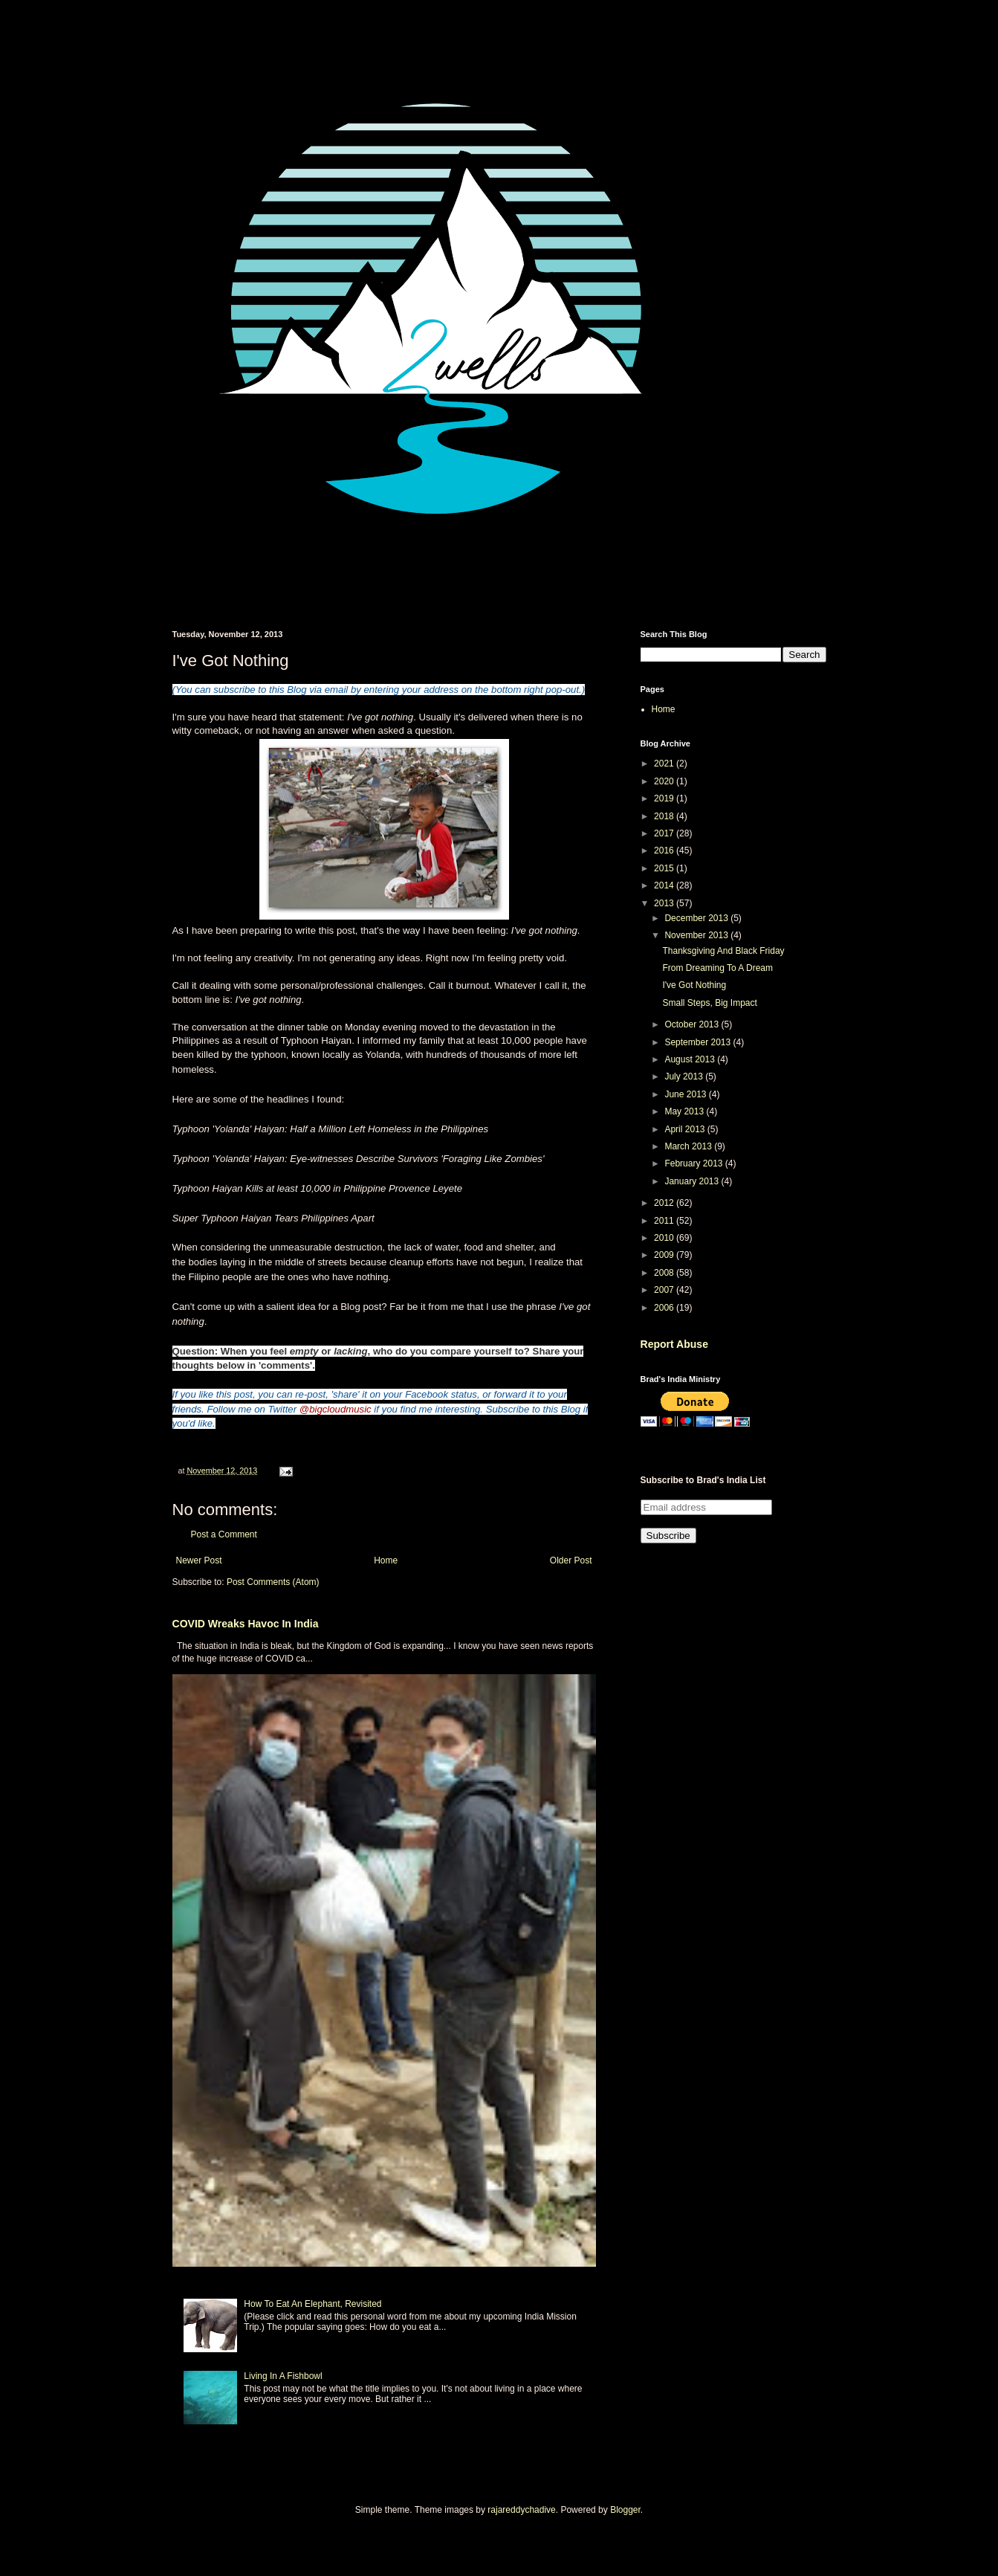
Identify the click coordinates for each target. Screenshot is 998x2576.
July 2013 (684, 1076)
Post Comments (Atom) (273, 1582)
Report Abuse (674, 1344)
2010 (665, 1238)
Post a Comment (224, 1534)
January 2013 (692, 1181)
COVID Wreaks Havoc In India (245, 1624)
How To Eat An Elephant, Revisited (312, 2304)
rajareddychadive (521, 2510)
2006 (665, 1307)
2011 (665, 1221)
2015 (665, 868)
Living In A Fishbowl (283, 2376)
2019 (665, 798)
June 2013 (686, 1094)
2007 (665, 1290)
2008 (665, 1273)
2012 (665, 1203)
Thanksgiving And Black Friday (723, 951)
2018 (665, 816)
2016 (665, 850)
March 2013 (689, 1146)
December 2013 (697, 918)
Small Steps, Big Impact (709, 1003)
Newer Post (199, 1560)
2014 (665, 885)
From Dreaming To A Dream (717, 968)
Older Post (571, 1560)
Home (386, 1560)
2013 (665, 903)
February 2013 (694, 1163)
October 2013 (692, 1024)
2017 (665, 833)
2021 (665, 763)
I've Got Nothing (694, 985)
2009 (665, 1255)
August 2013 (690, 1059)
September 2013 (698, 1042)
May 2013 (685, 1111)
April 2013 (685, 1129)
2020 (665, 781)
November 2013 (697, 935)
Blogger (625, 2510)
